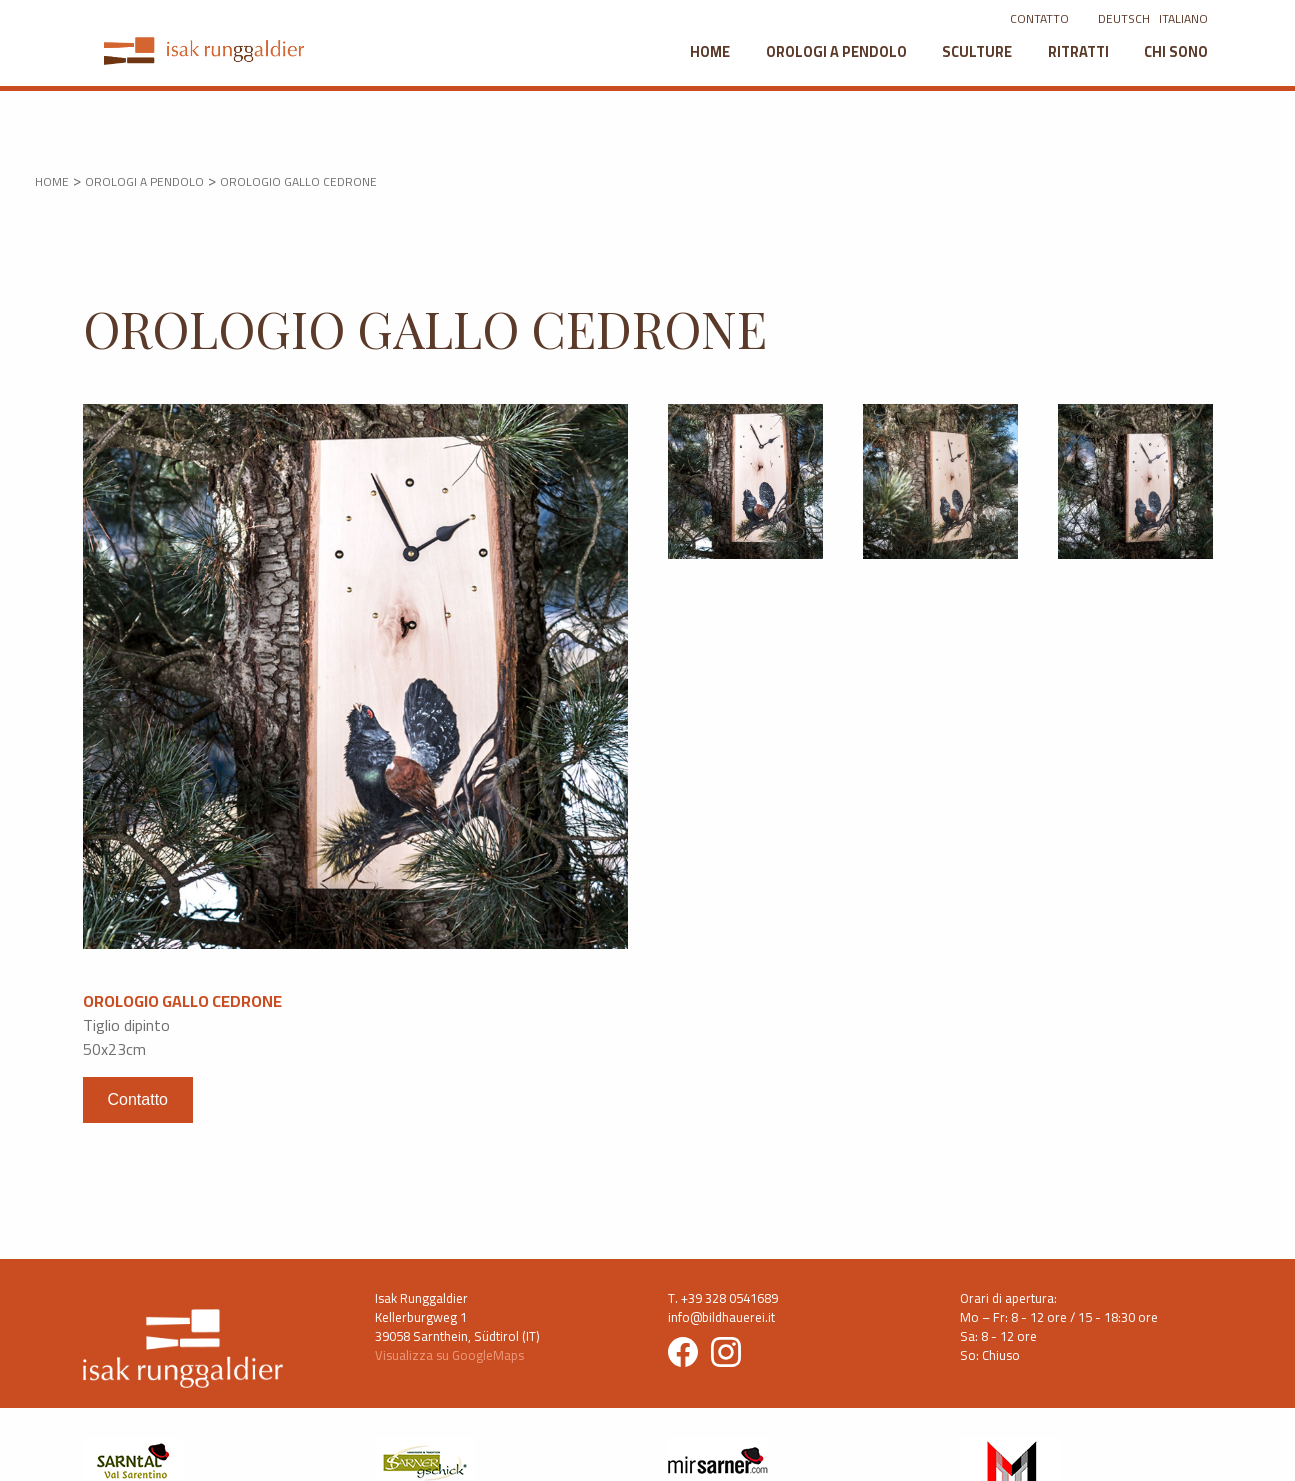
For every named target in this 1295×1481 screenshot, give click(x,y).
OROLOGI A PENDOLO (144, 181)
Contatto (138, 1099)
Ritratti (1078, 51)
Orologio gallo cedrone (298, 181)
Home (710, 51)
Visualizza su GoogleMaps (449, 1355)
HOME (52, 181)
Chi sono (1176, 51)
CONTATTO (1039, 18)
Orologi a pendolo (836, 51)
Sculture (977, 51)
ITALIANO (1183, 18)
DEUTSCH (1124, 18)
